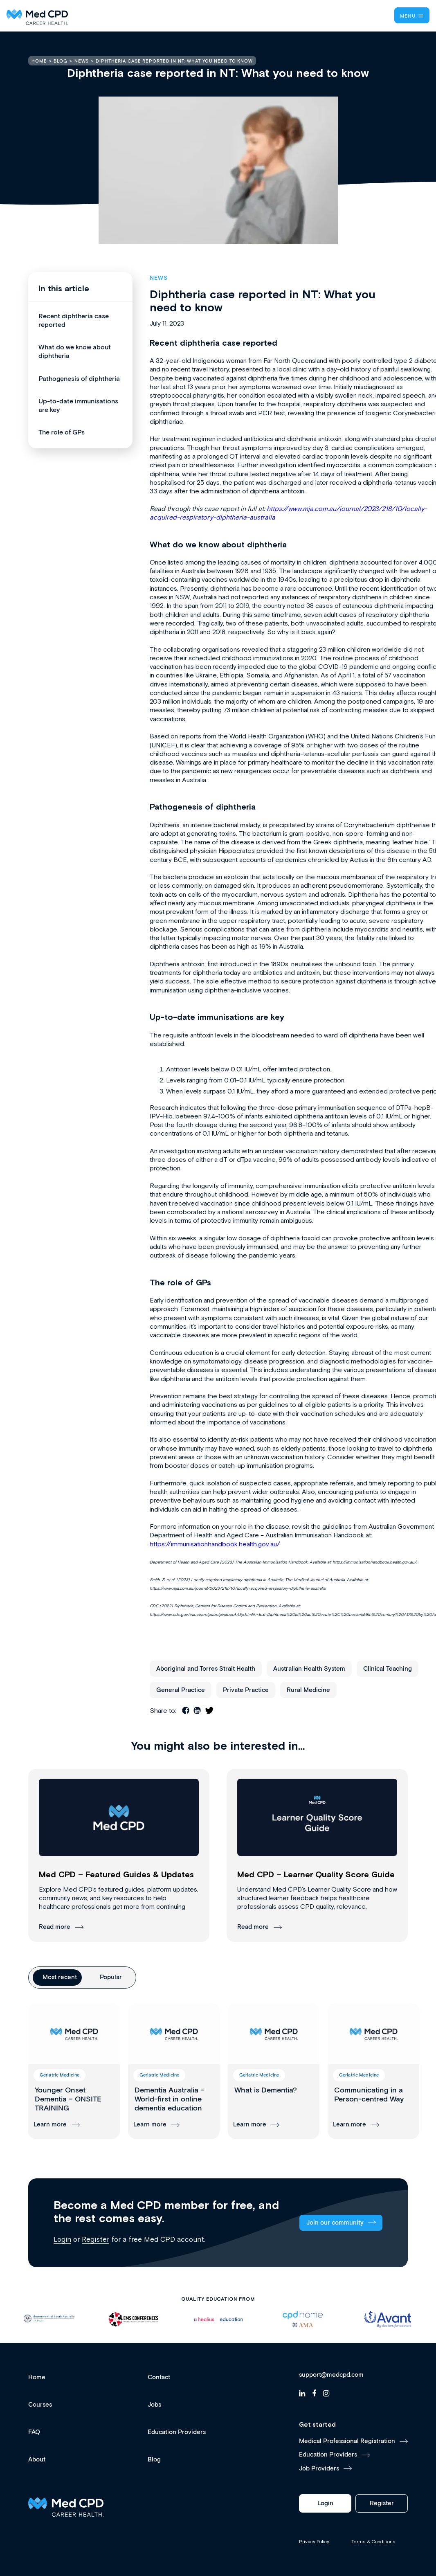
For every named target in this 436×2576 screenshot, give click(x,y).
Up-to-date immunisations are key (78, 405)
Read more (54, 1927)
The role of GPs (61, 432)
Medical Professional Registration (347, 2441)
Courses (40, 2405)
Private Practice (246, 1690)
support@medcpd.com (331, 2375)
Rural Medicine (308, 1690)
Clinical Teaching (387, 1669)
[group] (74, 2071)
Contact (159, 2377)
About (36, 2460)
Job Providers (319, 2469)
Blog (154, 2460)
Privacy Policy (314, 2542)
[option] (49, 2319)
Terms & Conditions (373, 2542)
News (159, 278)
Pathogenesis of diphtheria (79, 379)
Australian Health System (309, 1669)
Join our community (335, 2223)
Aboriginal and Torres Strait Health (205, 1669)
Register (95, 2239)
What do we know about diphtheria (74, 351)
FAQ (34, 2432)
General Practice (180, 1690)
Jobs (154, 2405)
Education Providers (177, 2432)
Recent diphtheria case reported (73, 320)
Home (36, 2377)
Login (62, 2239)
